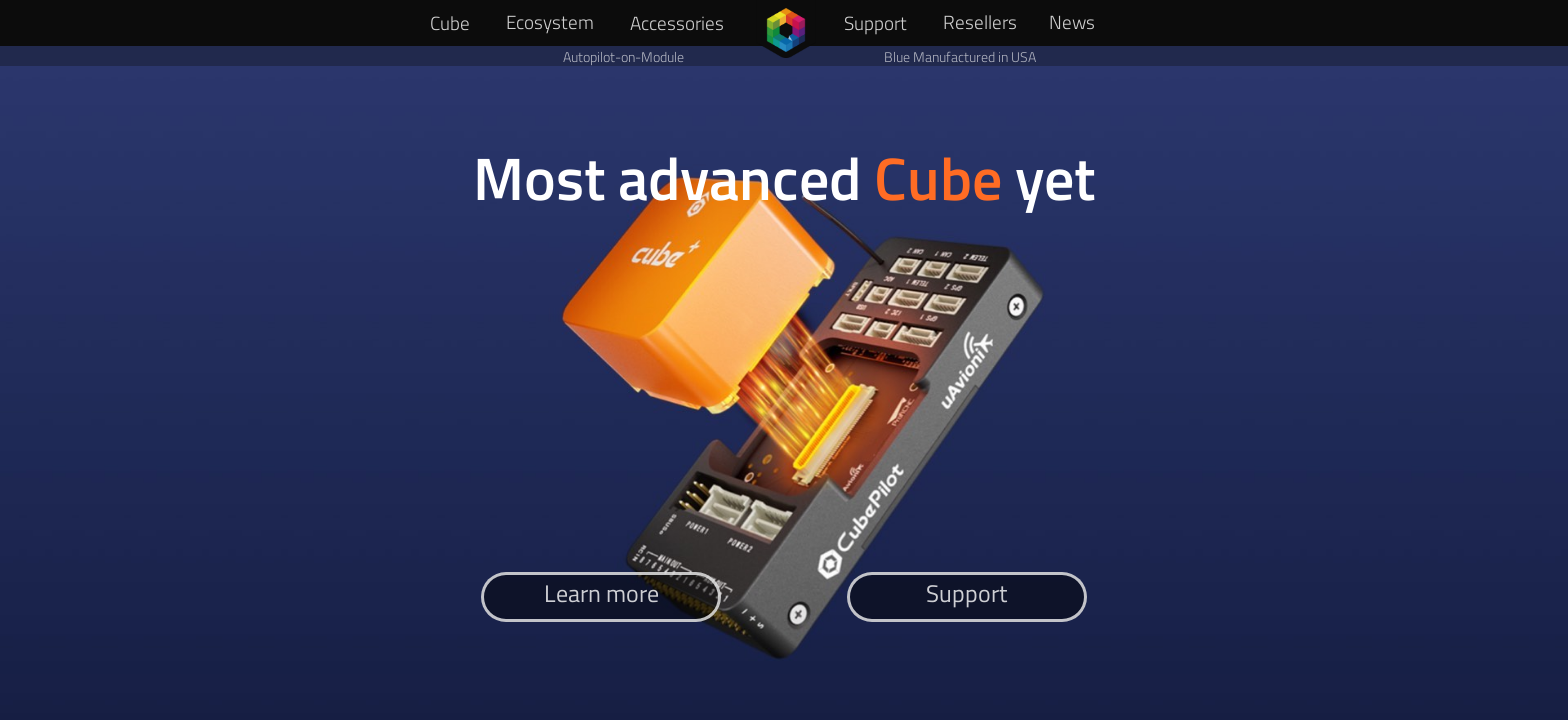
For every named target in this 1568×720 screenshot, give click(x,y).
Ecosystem (550, 22)
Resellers (980, 22)
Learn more (601, 593)
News (1072, 22)
